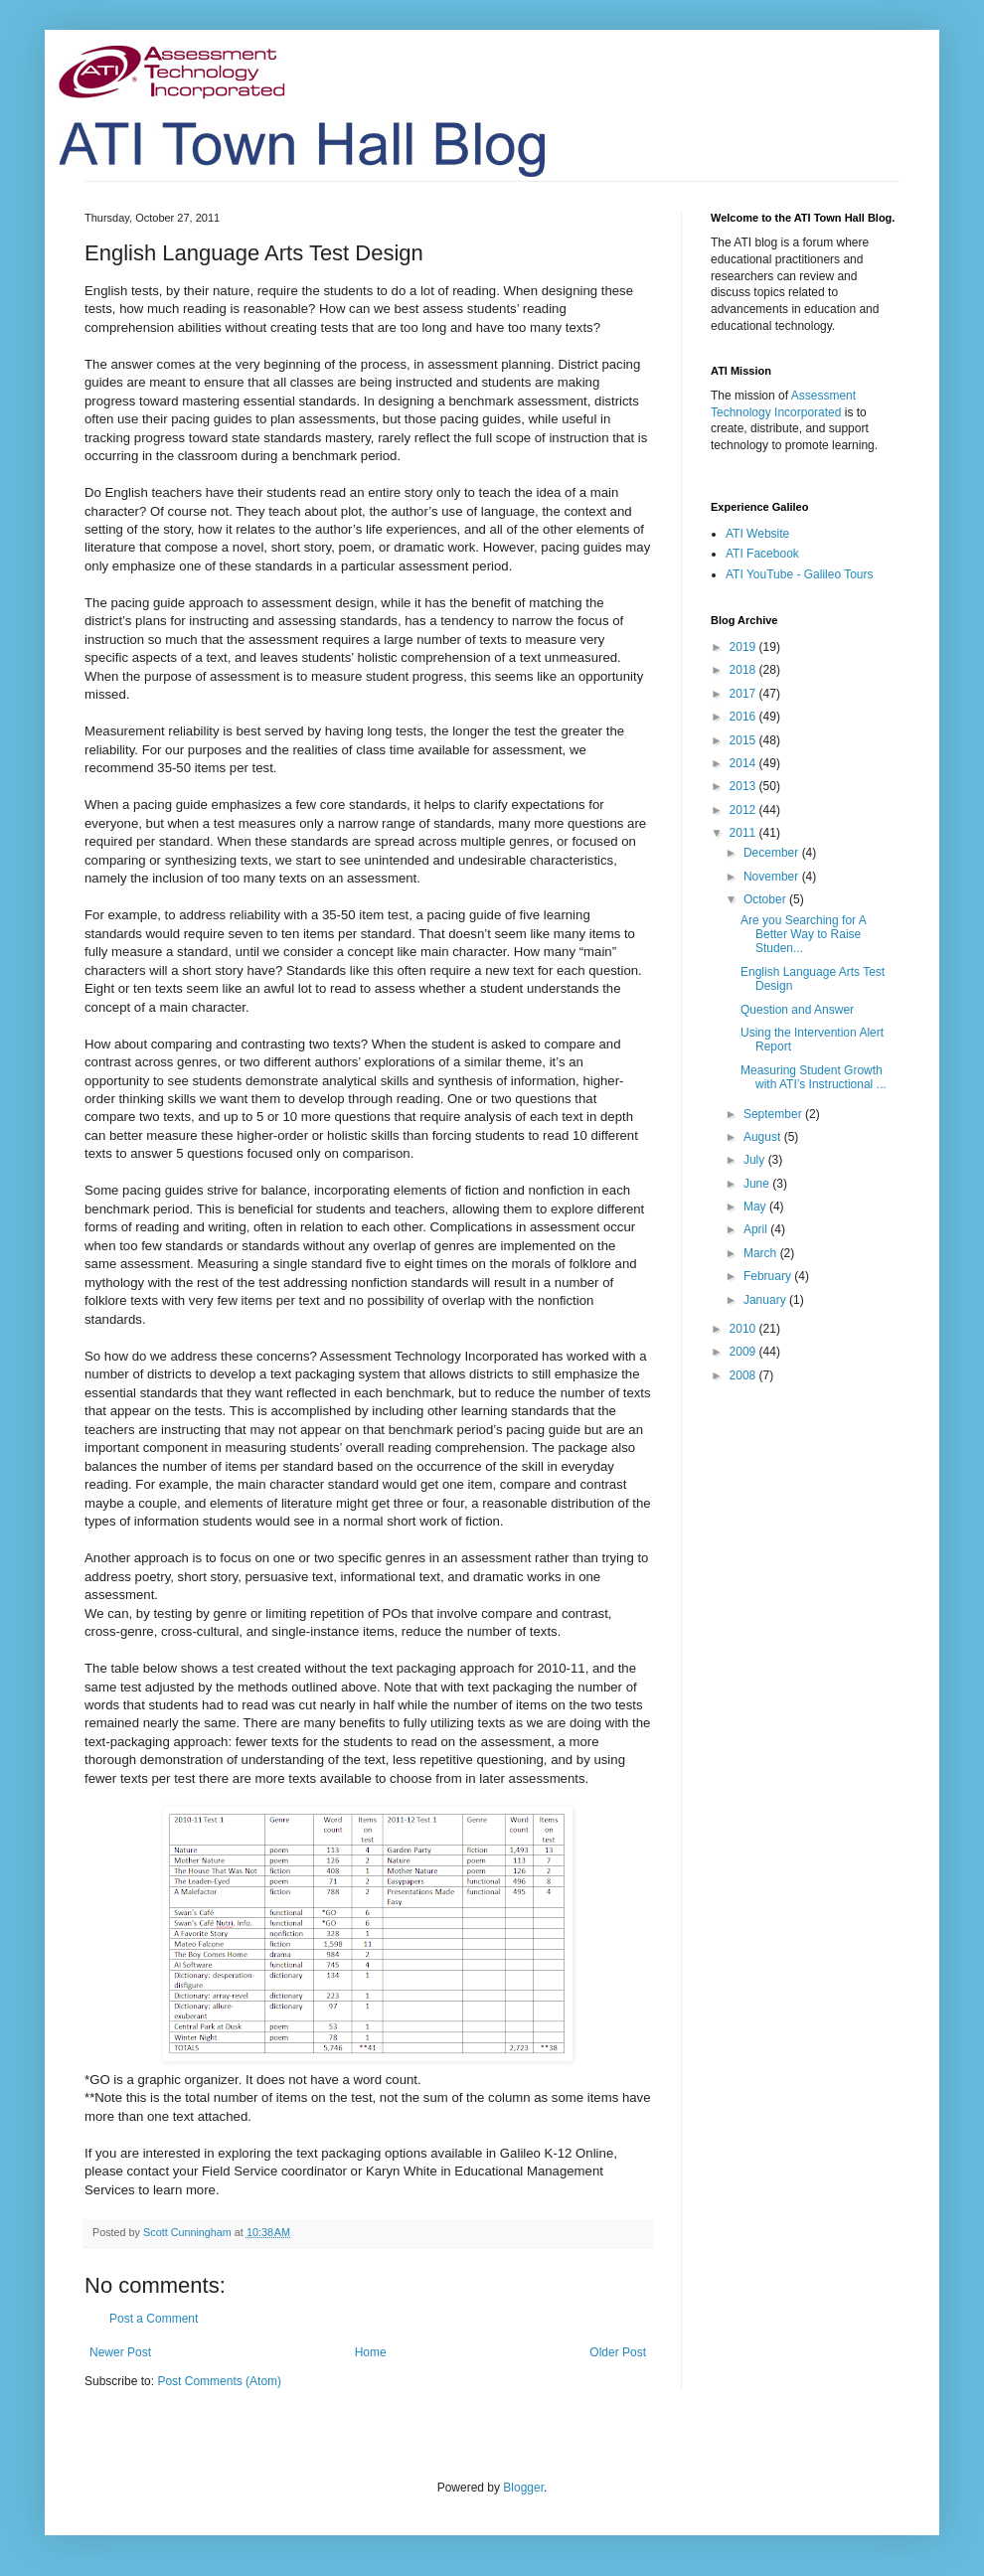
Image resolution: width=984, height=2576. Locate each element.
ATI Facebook (762, 554)
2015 (744, 740)
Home (371, 2352)
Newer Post (120, 2352)
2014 (744, 763)
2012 (744, 810)
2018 (744, 670)
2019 (744, 647)
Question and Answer (797, 1010)
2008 (744, 1375)
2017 (744, 694)
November (772, 877)
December (772, 853)
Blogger (523, 2488)
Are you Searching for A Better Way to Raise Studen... (803, 934)
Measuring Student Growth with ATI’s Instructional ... (813, 1077)
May (756, 1206)
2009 (744, 1352)
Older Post (617, 2352)
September (774, 1114)
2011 (744, 833)
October (766, 899)
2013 (744, 786)
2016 (744, 717)
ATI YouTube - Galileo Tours (800, 574)
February (768, 1276)
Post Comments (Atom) (219, 2381)
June (757, 1184)
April (756, 1229)
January (766, 1300)
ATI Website (757, 534)
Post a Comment (153, 2319)
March (761, 1253)
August (763, 1137)
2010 (744, 1329)
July (755, 1160)
